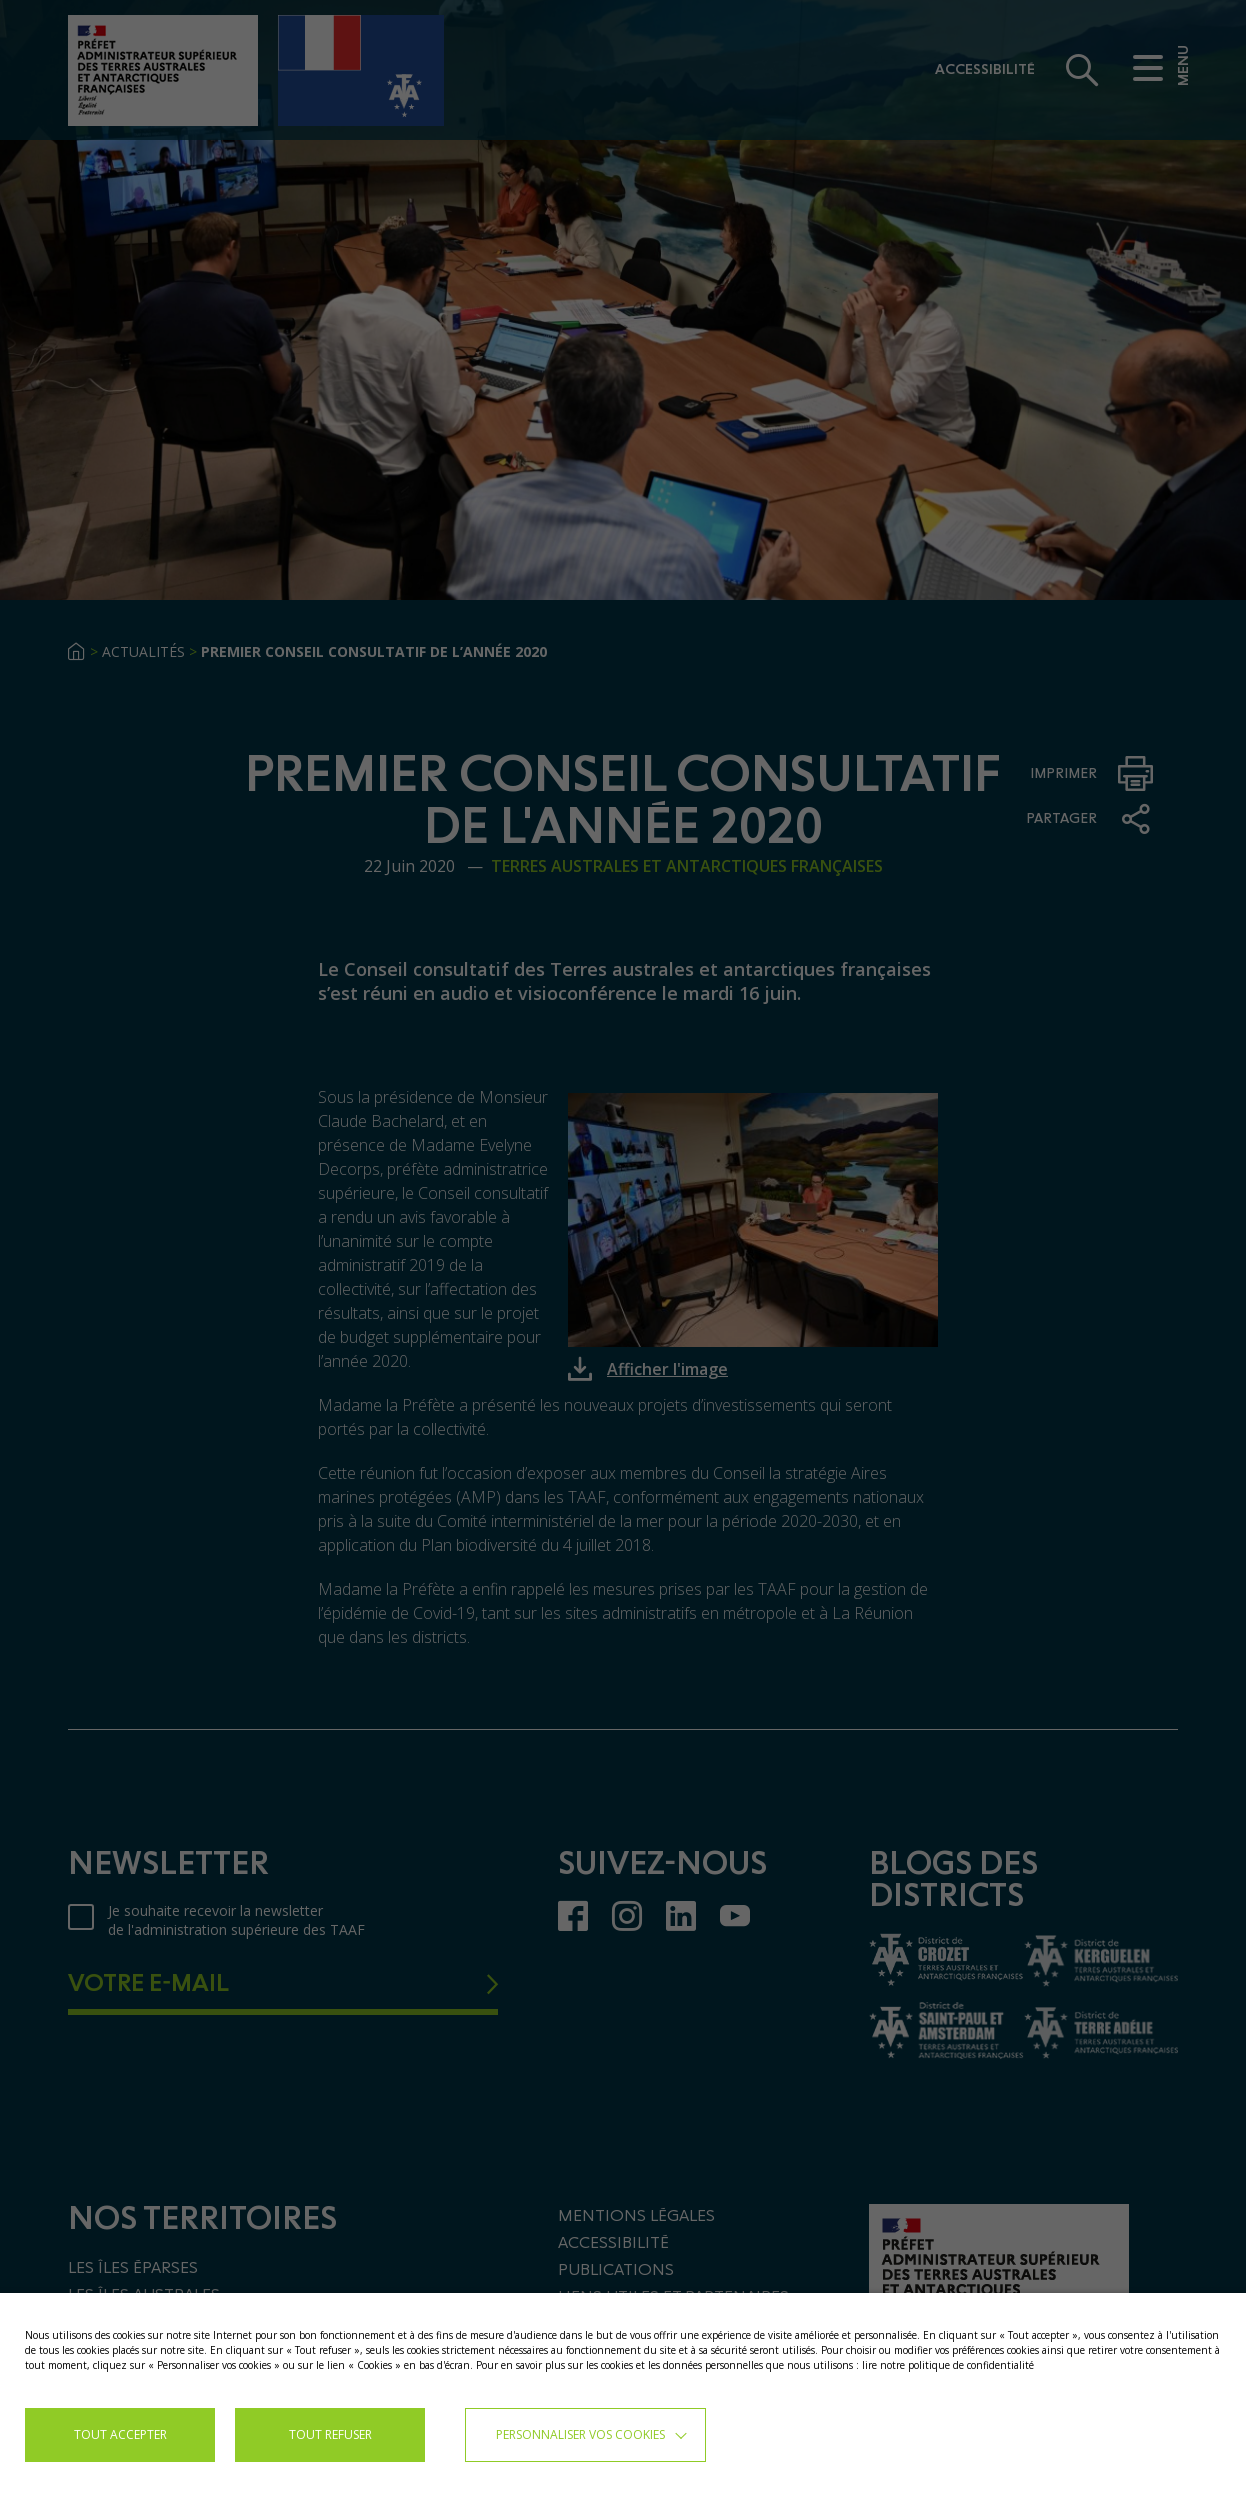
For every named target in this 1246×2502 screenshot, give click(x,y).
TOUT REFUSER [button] (330, 2434)
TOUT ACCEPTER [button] (120, 2434)
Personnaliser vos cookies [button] (580, 2434)
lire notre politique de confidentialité (948, 2365)
